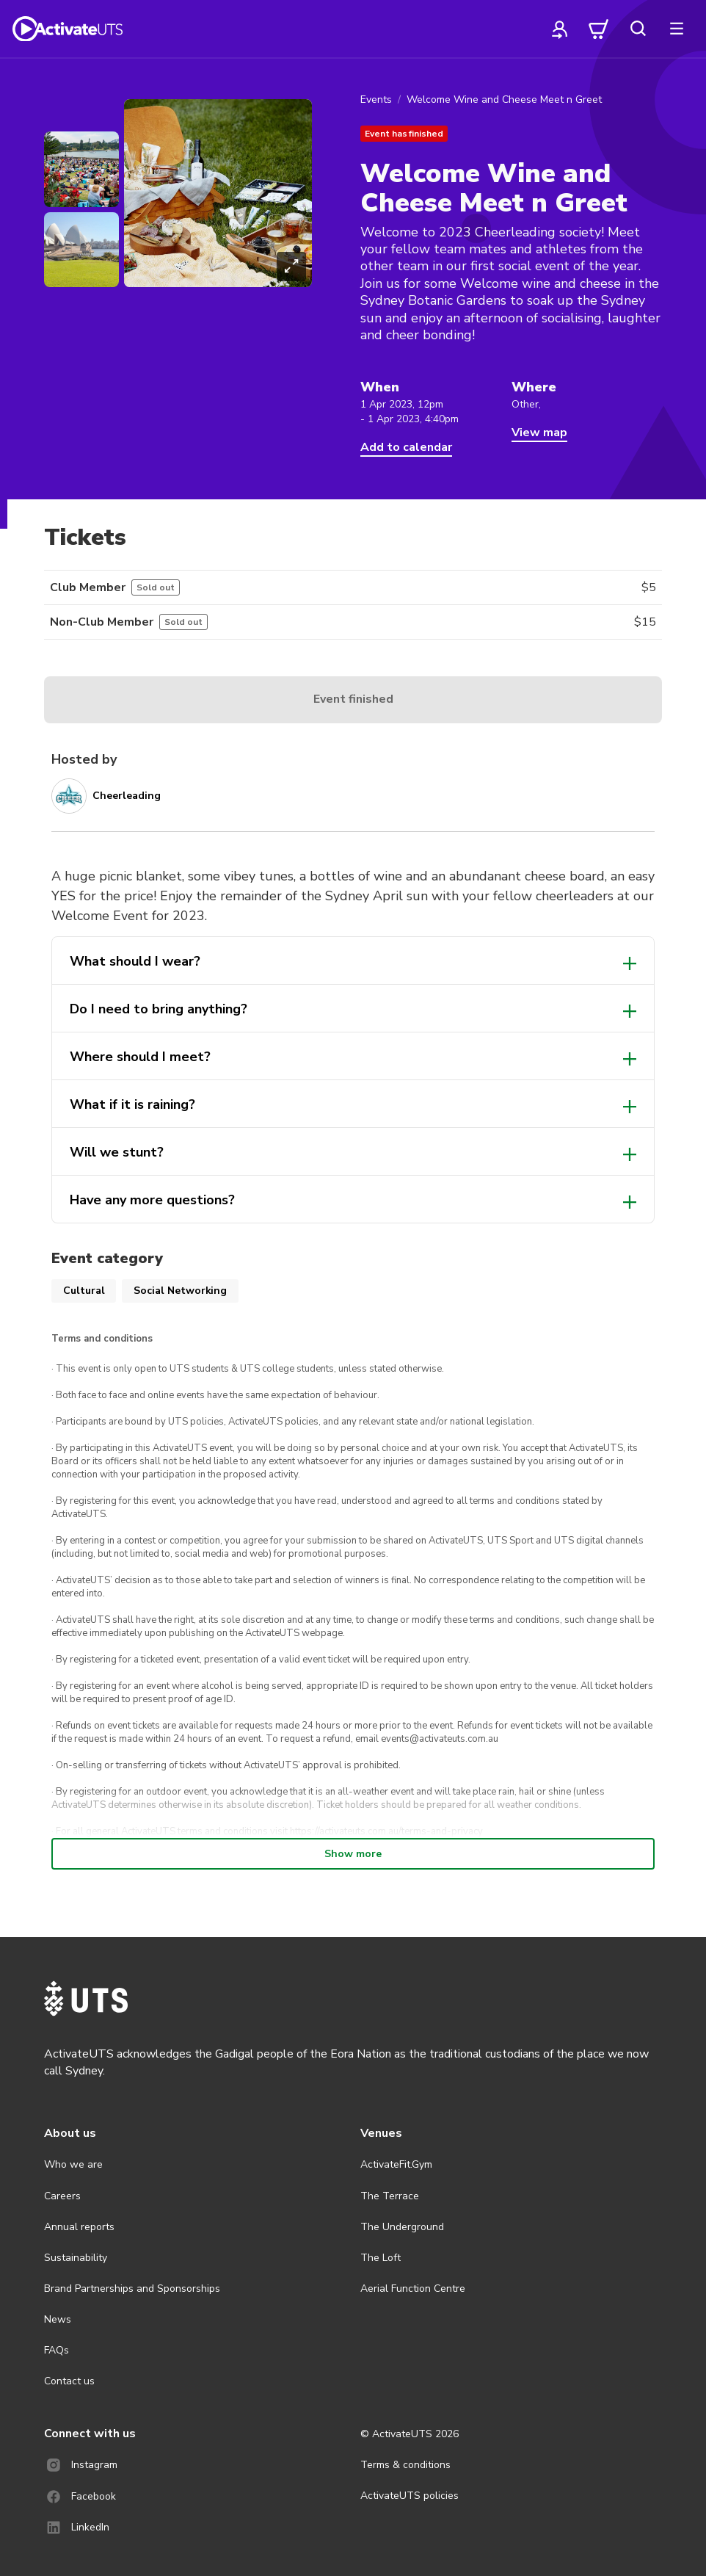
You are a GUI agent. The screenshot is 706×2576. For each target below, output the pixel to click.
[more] (677, 29)
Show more (353, 1854)
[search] (638, 29)
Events (376, 99)
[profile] (560, 29)
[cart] (599, 29)
